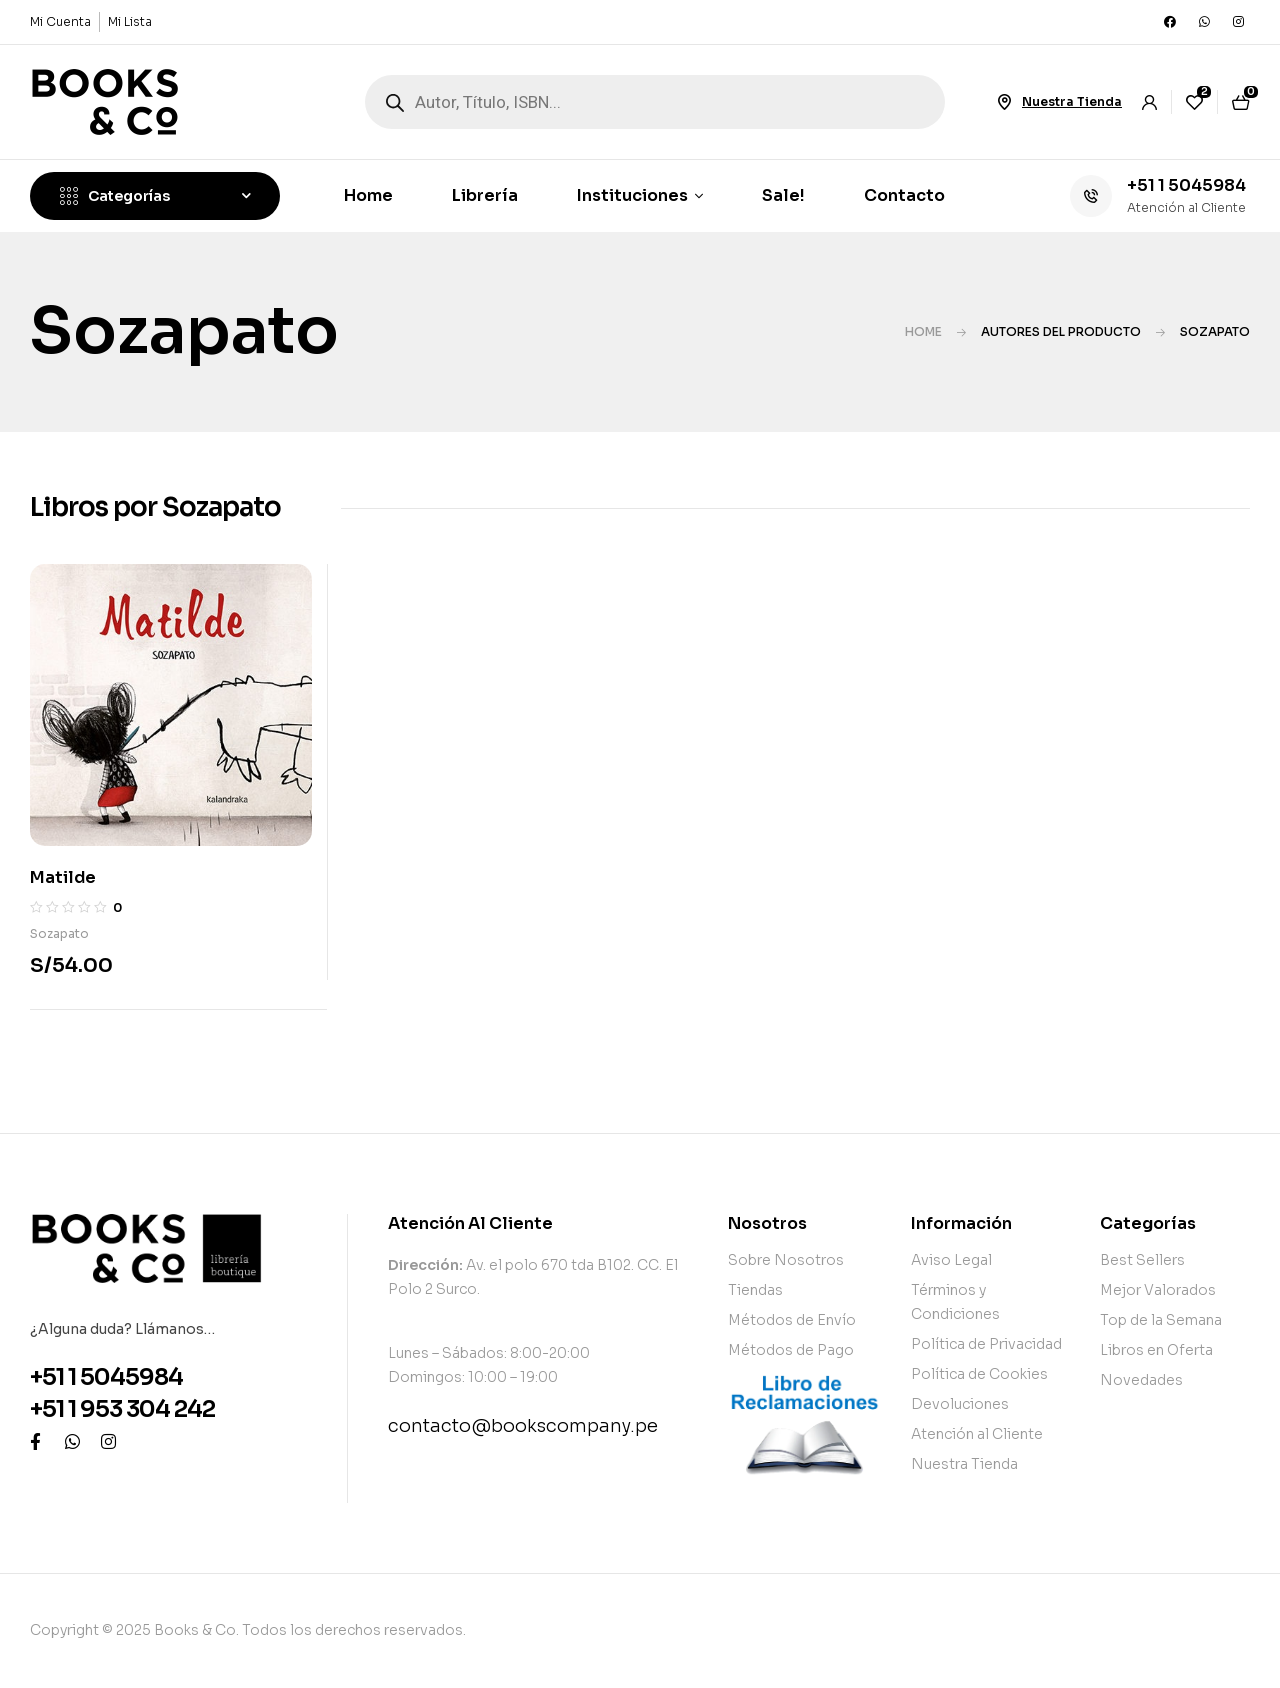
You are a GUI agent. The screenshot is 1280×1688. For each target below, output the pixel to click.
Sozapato (59, 933)
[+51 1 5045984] (1091, 196)
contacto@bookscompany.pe (523, 1426)
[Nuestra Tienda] (1004, 102)
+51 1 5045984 (1186, 185)
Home (923, 331)
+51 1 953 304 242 (122, 1409)
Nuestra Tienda (1072, 101)
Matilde (63, 877)
